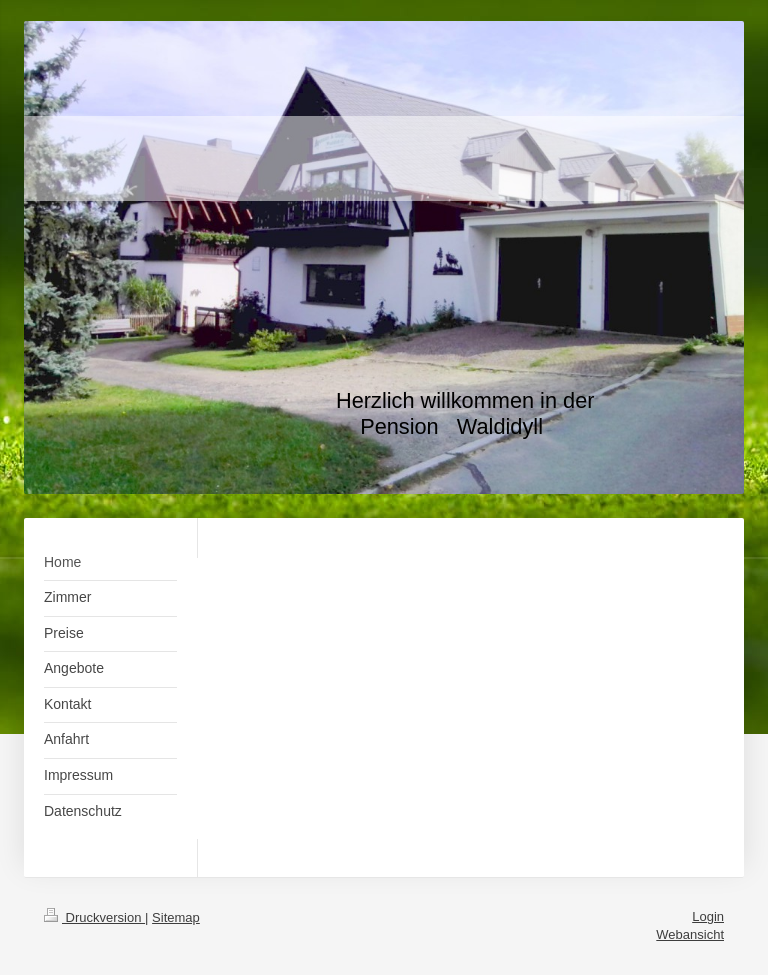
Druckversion (94, 917)
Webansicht (690, 934)
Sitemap (176, 917)
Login (708, 916)
